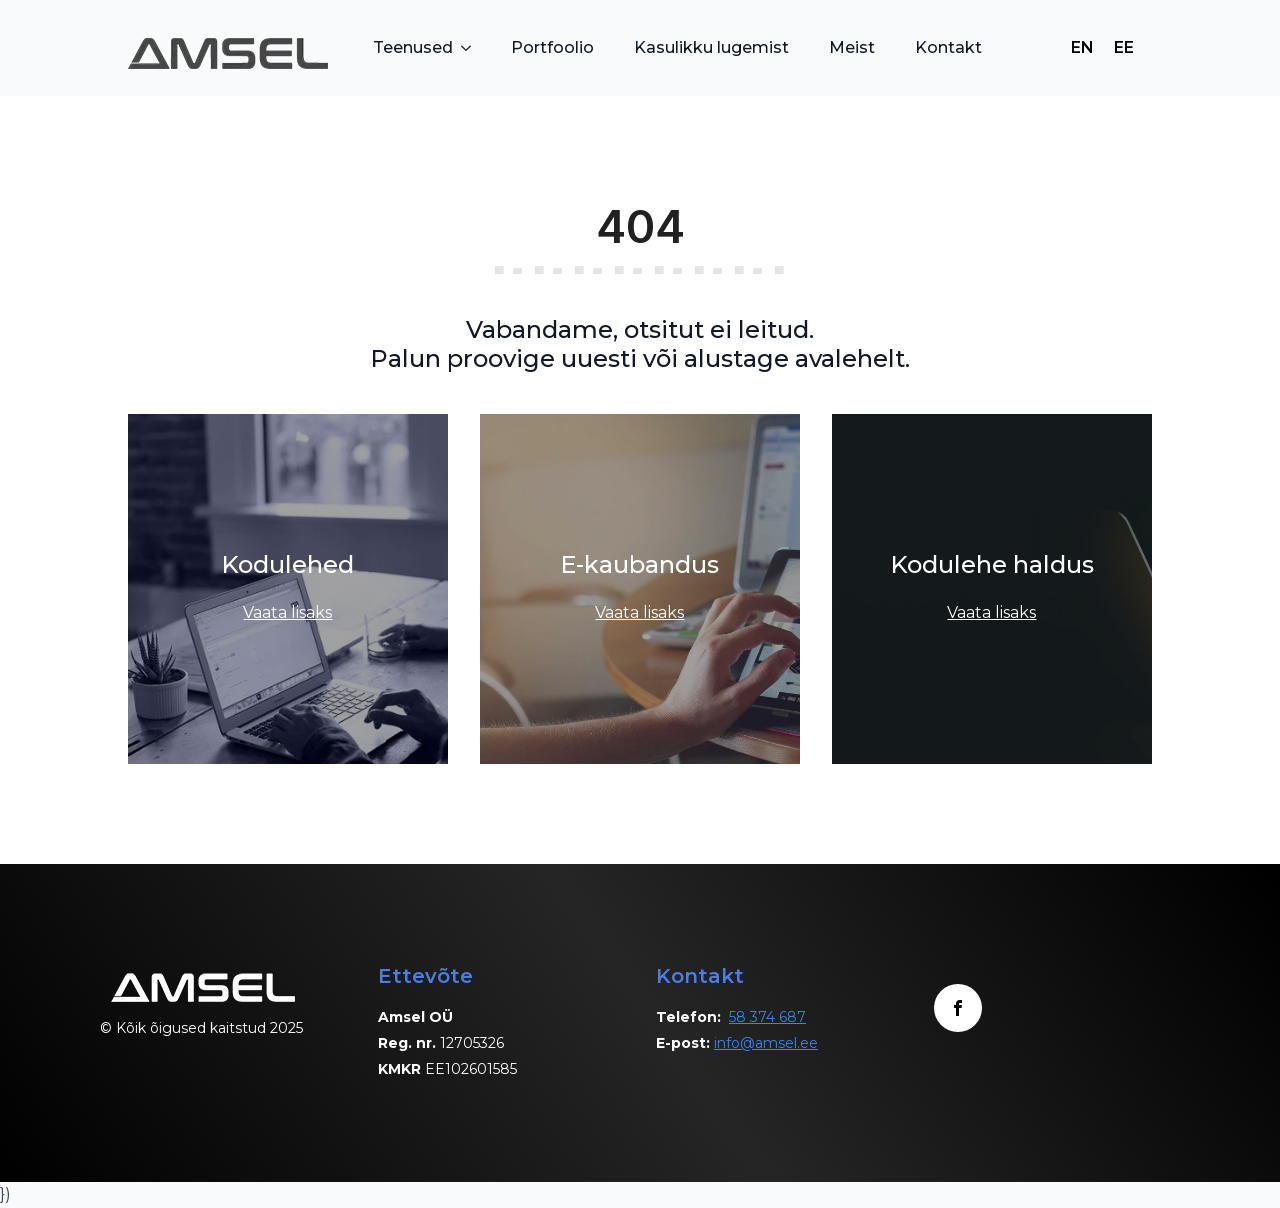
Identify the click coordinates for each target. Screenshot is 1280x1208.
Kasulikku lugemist (711, 47)
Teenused (413, 47)
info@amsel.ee (766, 1043)
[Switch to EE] (1124, 48)
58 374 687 (767, 1017)
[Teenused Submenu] (472, 48)
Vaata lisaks (287, 612)
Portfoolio (552, 47)
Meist (852, 47)
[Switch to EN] (1082, 48)
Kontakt (948, 47)
